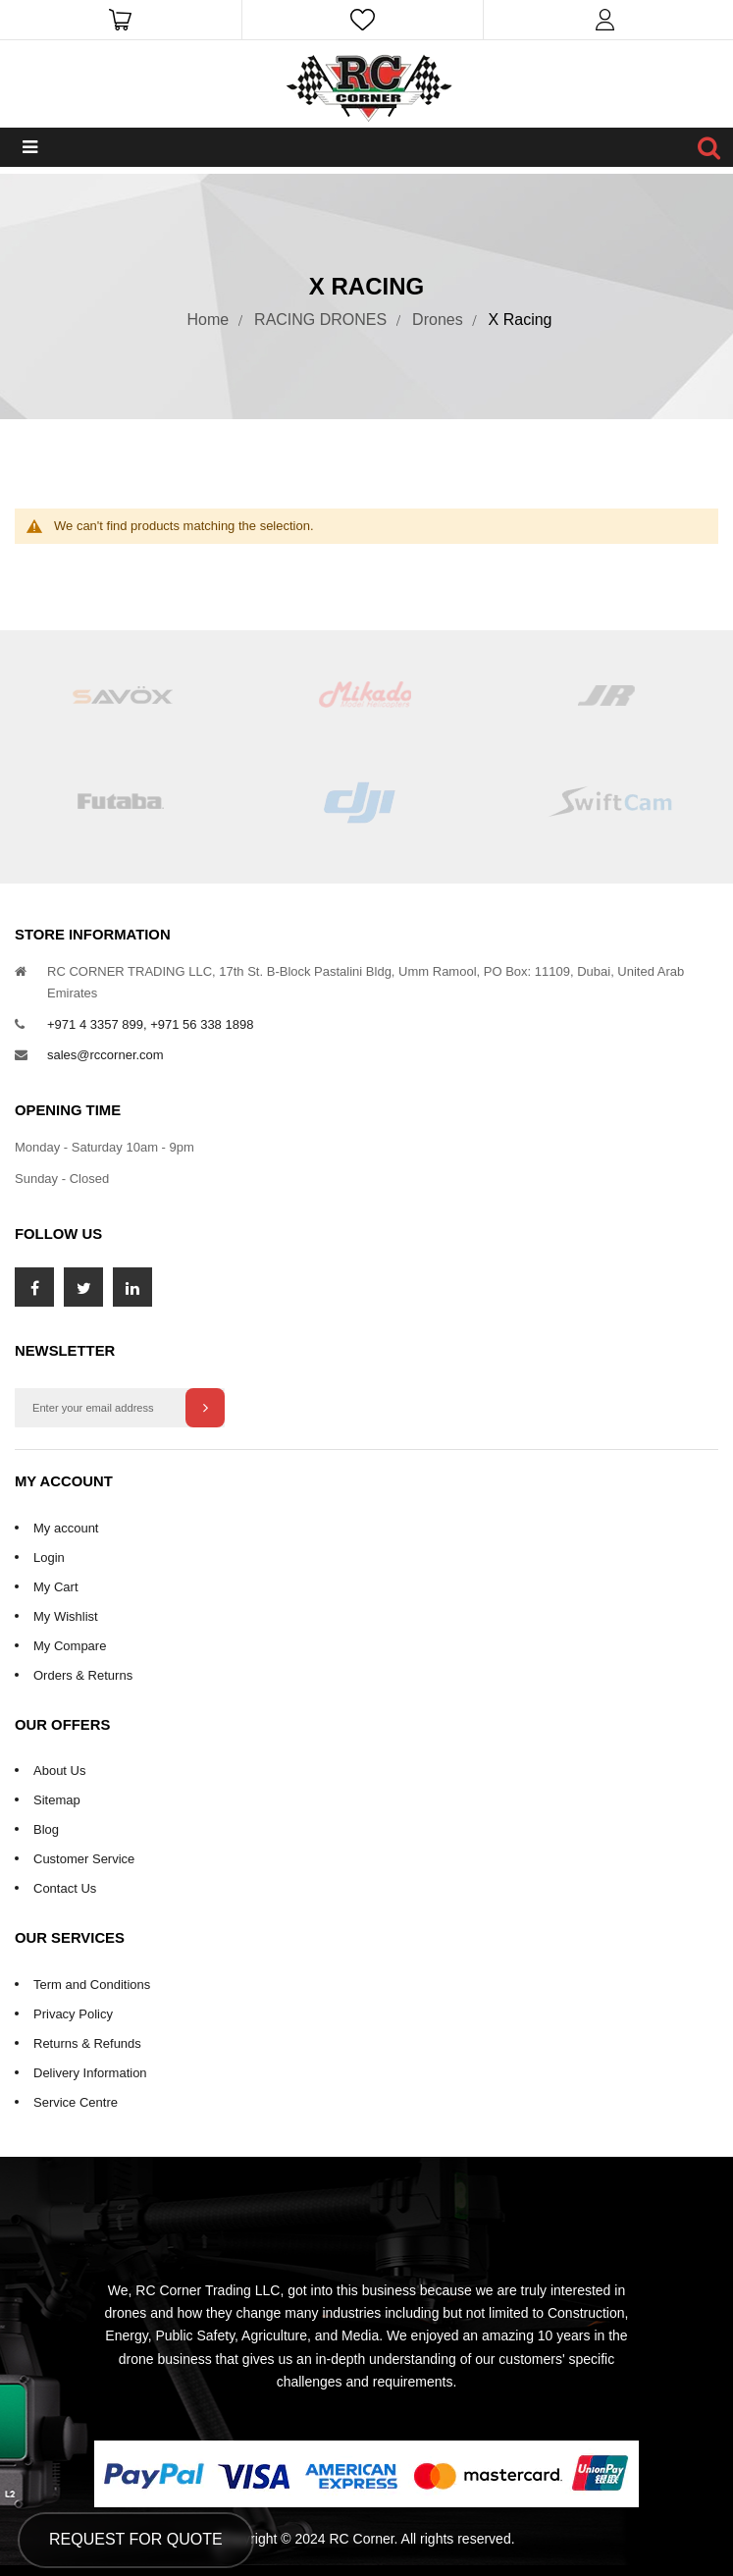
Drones (437, 319)
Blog (46, 1829)
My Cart (56, 1587)
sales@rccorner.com (105, 1054)
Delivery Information (90, 2073)
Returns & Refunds (87, 2043)
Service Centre (75, 2102)
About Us (59, 1770)
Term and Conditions (91, 1984)
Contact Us (64, 1888)
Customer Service (83, 1859)
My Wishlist (65, 1616)
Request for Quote (136, 2539)
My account (65, 1528)
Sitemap (56, 1800)
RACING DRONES (320, 319)
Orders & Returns (82, 1675)
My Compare (69, 1645)
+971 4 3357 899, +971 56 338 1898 (150, 1024)
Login (49, 1557)
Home (208, 319)
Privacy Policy (73, 2014)
